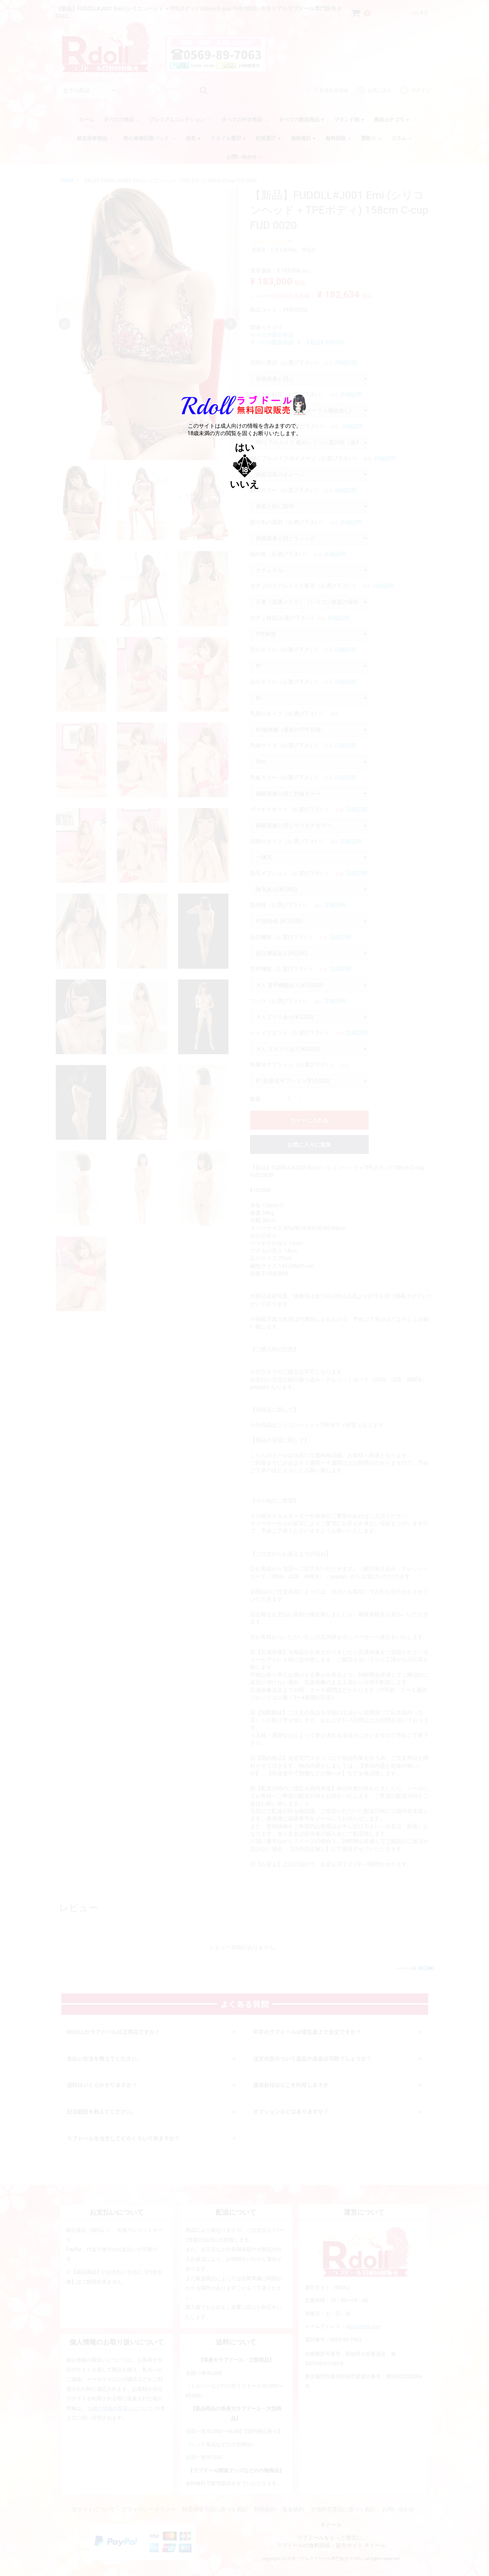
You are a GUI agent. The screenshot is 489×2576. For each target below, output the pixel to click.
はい (244, 447)
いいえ (244, 484)
